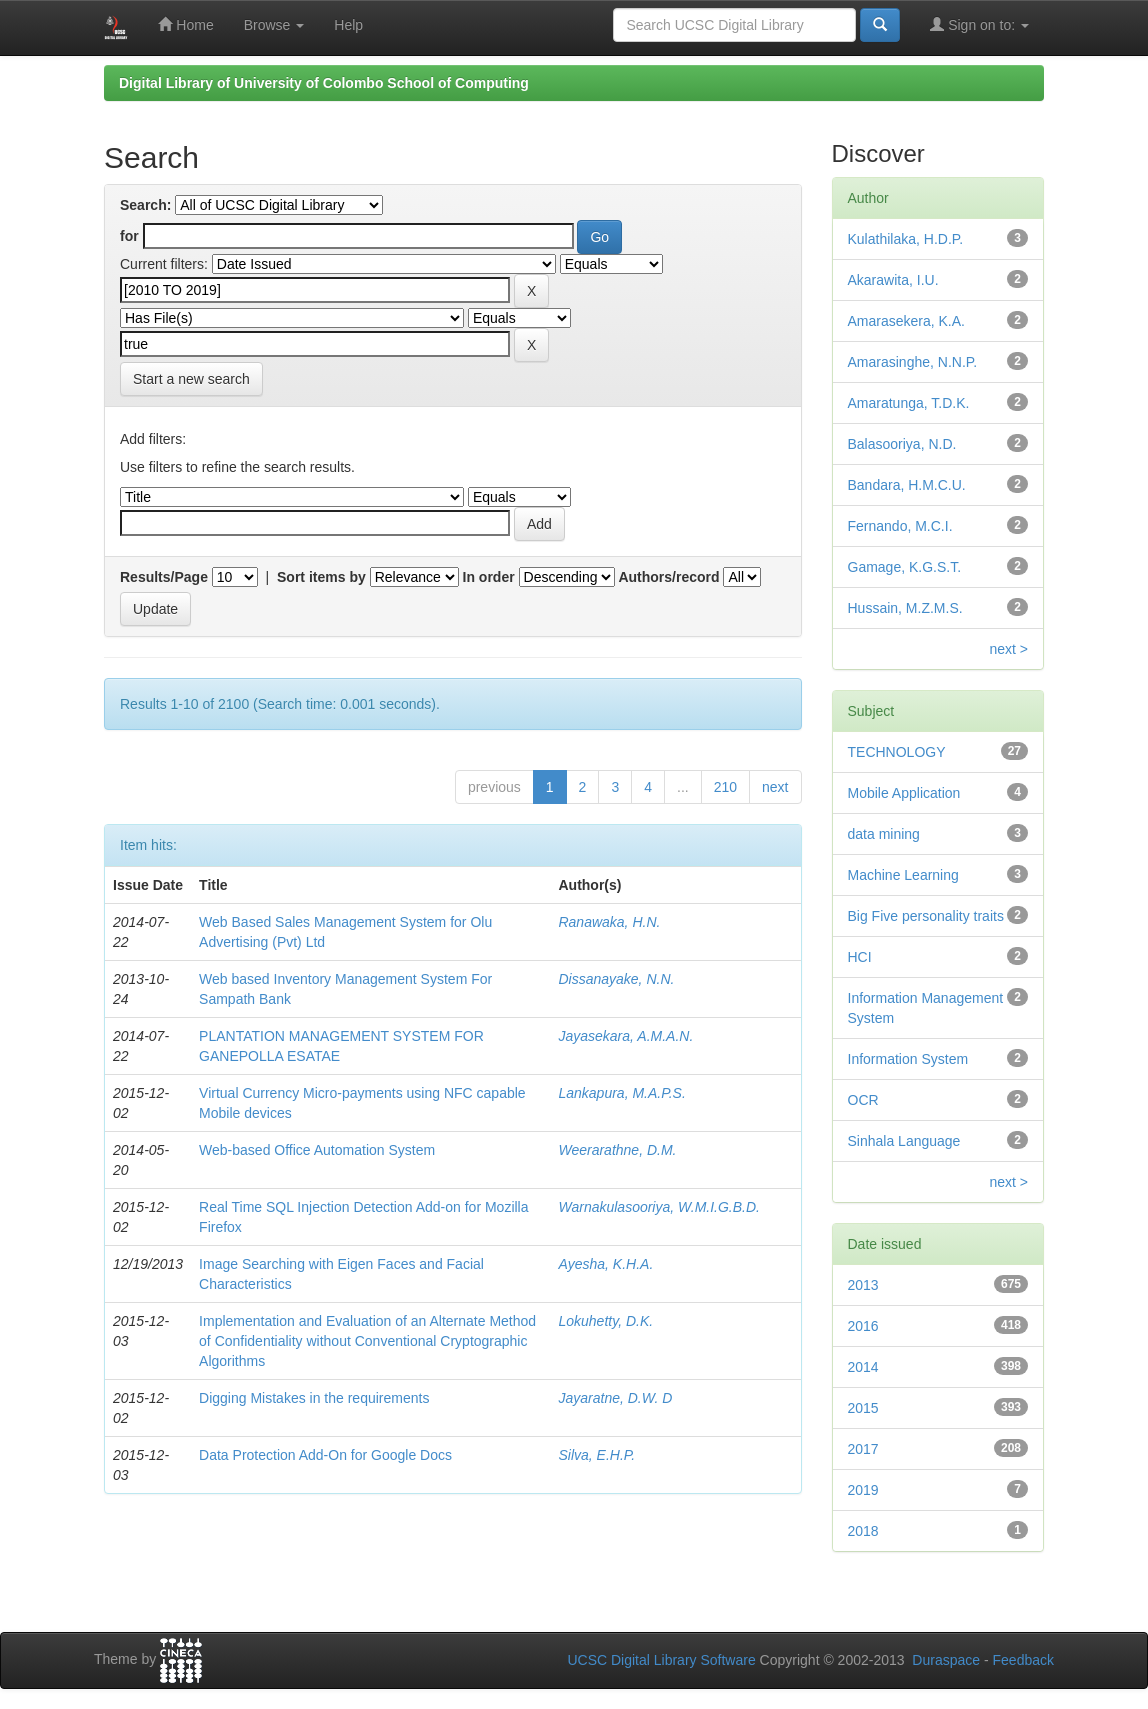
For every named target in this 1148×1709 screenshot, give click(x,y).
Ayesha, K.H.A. (605, 1264)
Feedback (1023, 1660)
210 (725, 787)
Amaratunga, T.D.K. (909, 403)
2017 (863, 1449)
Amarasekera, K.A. (907, 321)
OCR (863, 1100)
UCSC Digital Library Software (661, 1660)
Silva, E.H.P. (596, 1455)
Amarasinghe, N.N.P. (913, 362)
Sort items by (321, 577)
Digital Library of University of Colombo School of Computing (324, 83)
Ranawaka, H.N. (609, 922)
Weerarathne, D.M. (617, 1150)
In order (489, 577)
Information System (908, 1059)
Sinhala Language (904, 1141)
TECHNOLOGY (897, 752)
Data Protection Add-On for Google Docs (325, 1455)
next (775, 787)
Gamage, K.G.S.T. (905, 567)
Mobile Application (904, 793)
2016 (863, 1326)
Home (185, 24)
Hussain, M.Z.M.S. (905, 608)
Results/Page (164, 577)
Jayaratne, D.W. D (615, 1398)
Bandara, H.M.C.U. (907, 485)
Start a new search (191, 379)
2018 (863, 1531)
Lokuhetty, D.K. (605, 1321)
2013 (863, 1285)
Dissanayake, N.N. (616, 979)
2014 (863, 1367)
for (129, 236)
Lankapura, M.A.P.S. (621, 1093)
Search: (145, 205)
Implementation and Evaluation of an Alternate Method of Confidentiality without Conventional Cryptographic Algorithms (367, 1341)
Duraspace (946, 1660)
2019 (863, 1490)
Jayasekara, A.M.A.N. (625, 1036)
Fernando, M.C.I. (900, 526)
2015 (863, 1408)
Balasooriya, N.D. (902, 444)
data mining (884, 834)
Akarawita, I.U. (893, 280)
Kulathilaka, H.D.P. (906, 239)
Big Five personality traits (926, 916)
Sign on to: (979, 24)
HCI (860, 957)
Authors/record (668, 577)
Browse (274, 25)
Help (348, 25)
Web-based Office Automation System (317, 1150)
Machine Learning (903, 875)
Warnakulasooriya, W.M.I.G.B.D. (659, 1207)
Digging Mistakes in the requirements (314, 1398)
